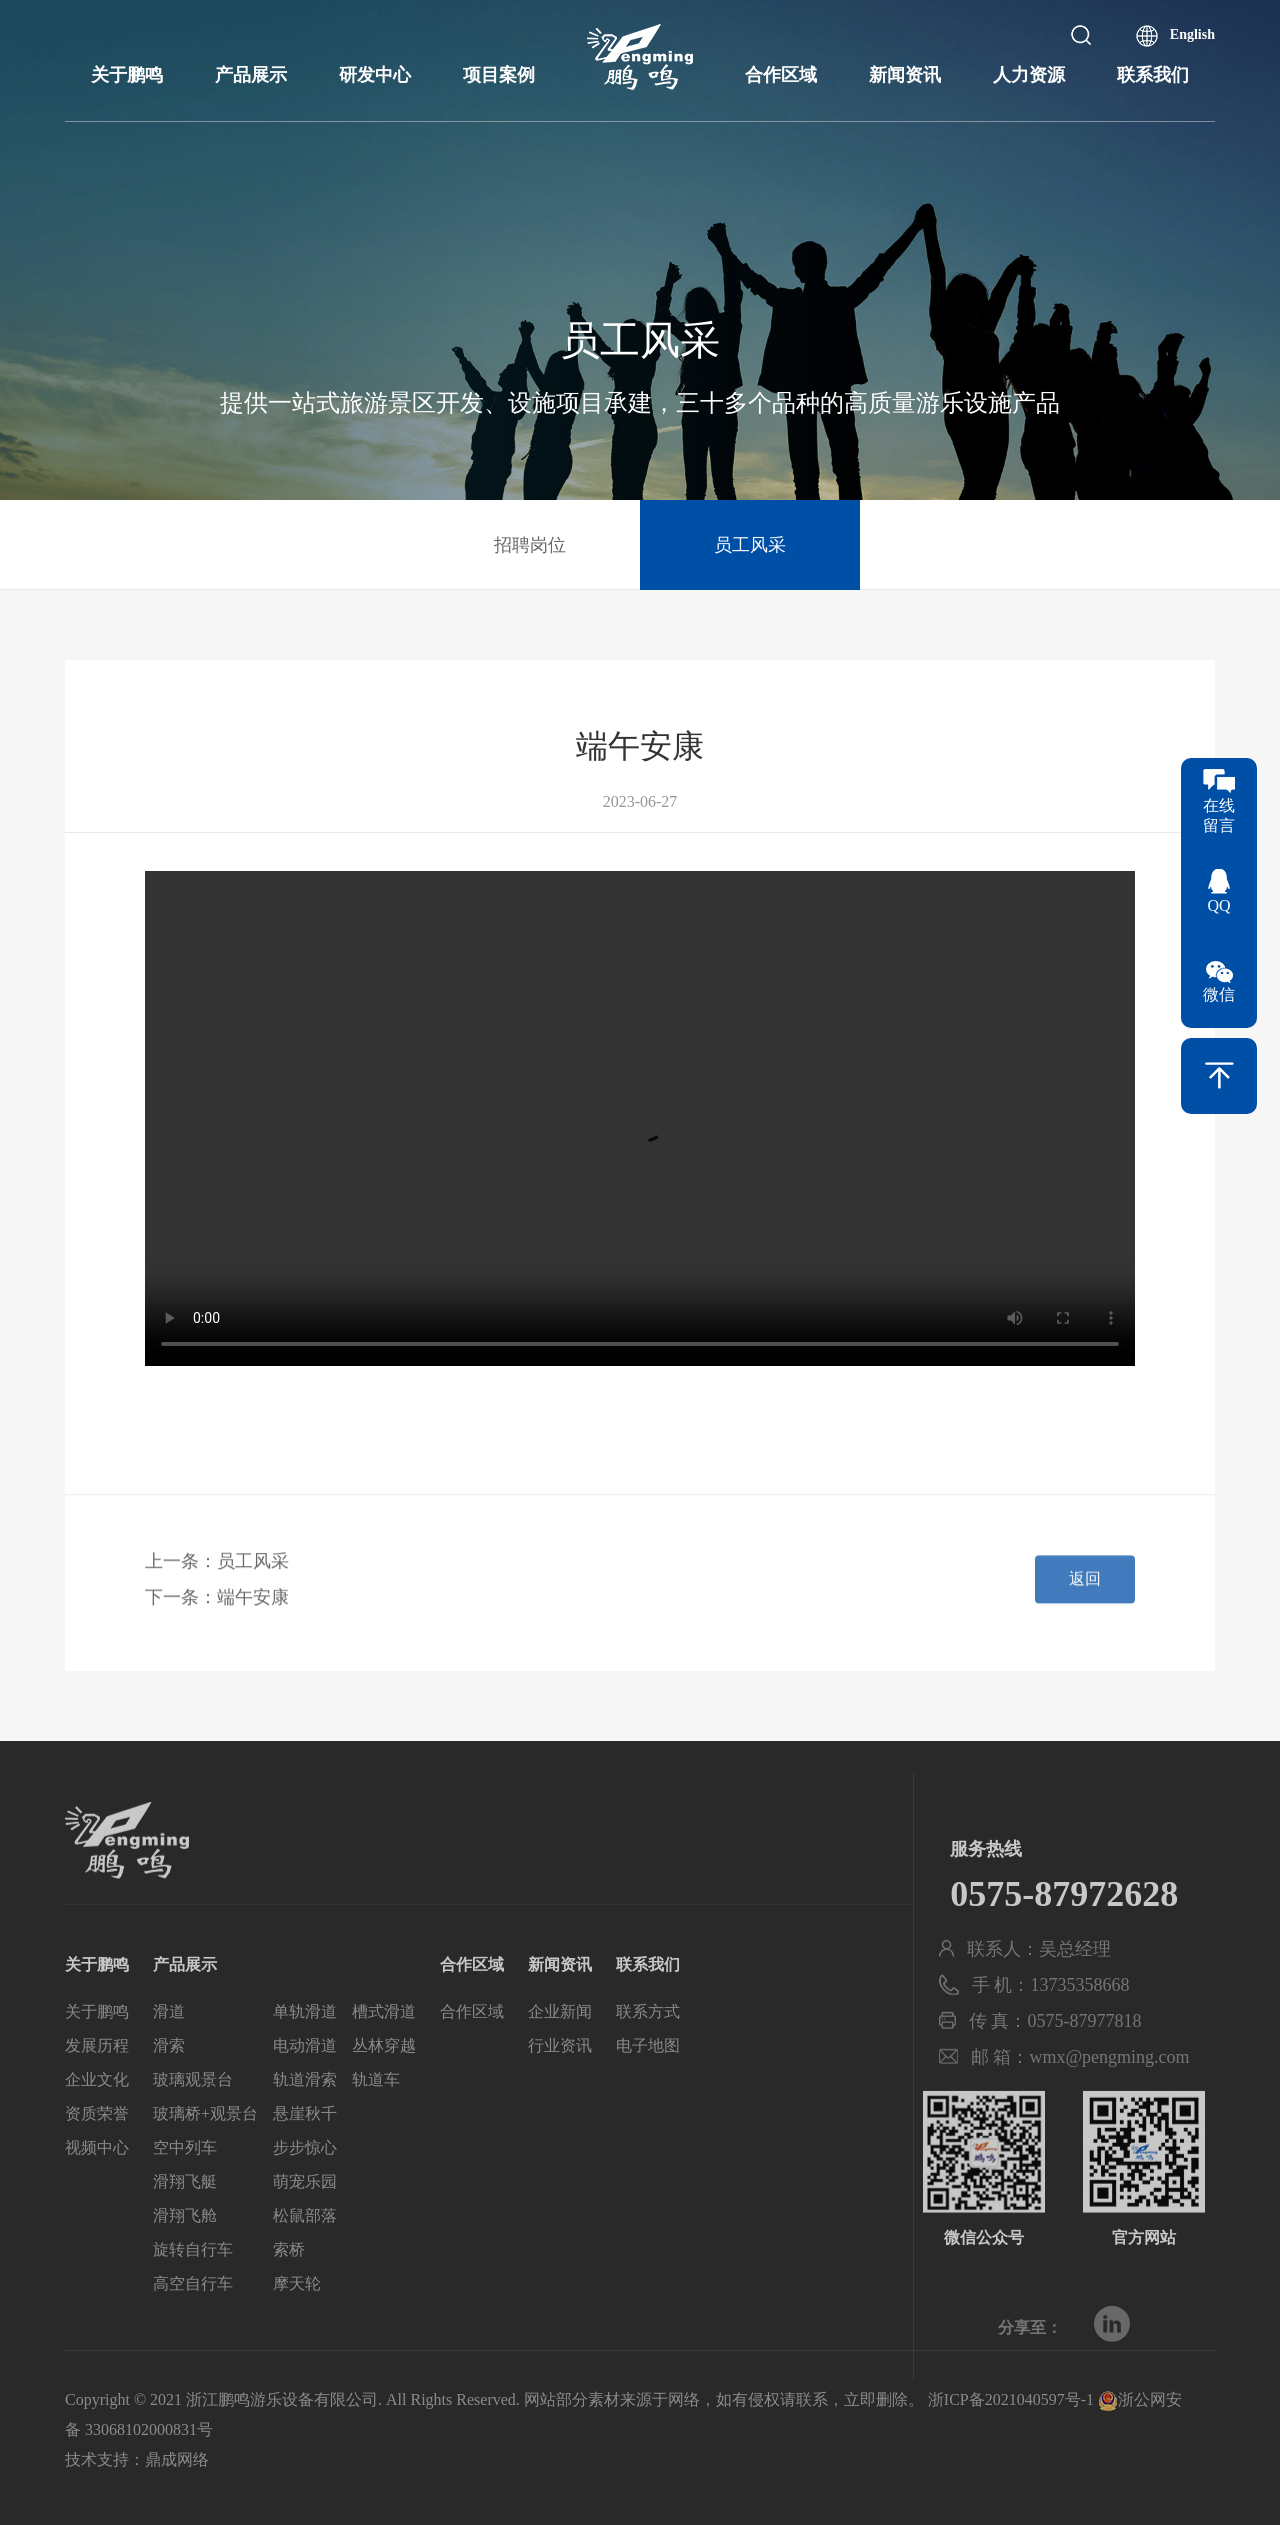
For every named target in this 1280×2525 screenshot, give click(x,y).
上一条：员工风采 (217, 1573)
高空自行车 (193, 2320)
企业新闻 (560, 2048)
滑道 (169, 2048)
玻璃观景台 (193, 2116)
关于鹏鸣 (127, 75)
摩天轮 (297, 2320)
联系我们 (1153, 75)
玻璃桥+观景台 (205, 2150)
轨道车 (376, 2116)
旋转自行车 (193, 2286)
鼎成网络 (177, 2459)
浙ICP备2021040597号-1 (1011, 2399)
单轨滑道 (305, 2048)
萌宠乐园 (305, 2218)
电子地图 (648, 2082)
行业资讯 (560, 2082)
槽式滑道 (384, 2048)
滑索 (169, 2082)
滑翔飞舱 (185, 2252)
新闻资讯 (905, 75)
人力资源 (1029, 75)
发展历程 (97, 2082)
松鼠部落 (305, 2252)
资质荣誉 (97, 2150)
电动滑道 (305, 2082)
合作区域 (781, 75)
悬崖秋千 (305, 2150)
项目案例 (499, 75)
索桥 (289, 2286)
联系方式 (648, 2048)
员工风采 (750, 545)
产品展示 (251, 75)
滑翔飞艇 (185, 2218)
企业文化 (97, 2116)
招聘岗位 (530, 545)
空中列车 (185, 2184)
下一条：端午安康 (217, 1609)
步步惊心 (305, 2184)
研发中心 (375, 75)
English (1192, 34)
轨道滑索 (305, 2116)
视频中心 (97, 2184)
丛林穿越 (384, 2082)
